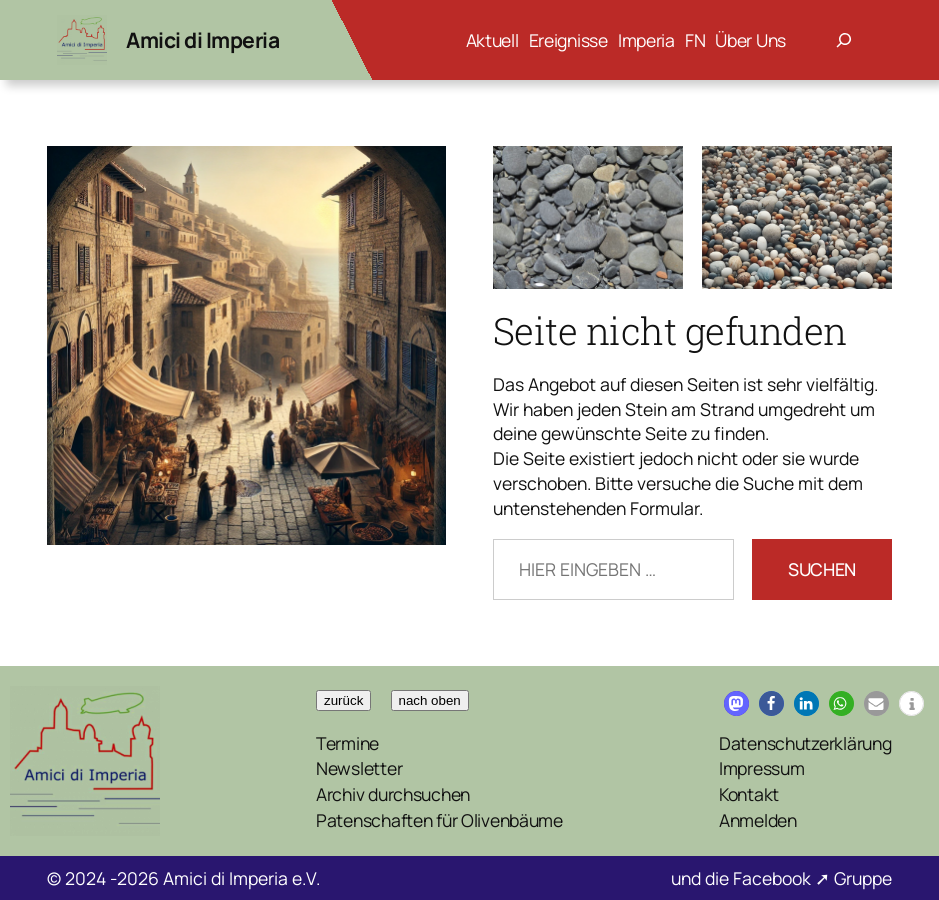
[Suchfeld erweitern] (844, 40)
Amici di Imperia (202, 39)
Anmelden (758, 820)
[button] (736, 703)
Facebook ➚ (783, 878)
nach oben (430, 700)
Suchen (822, 569)
